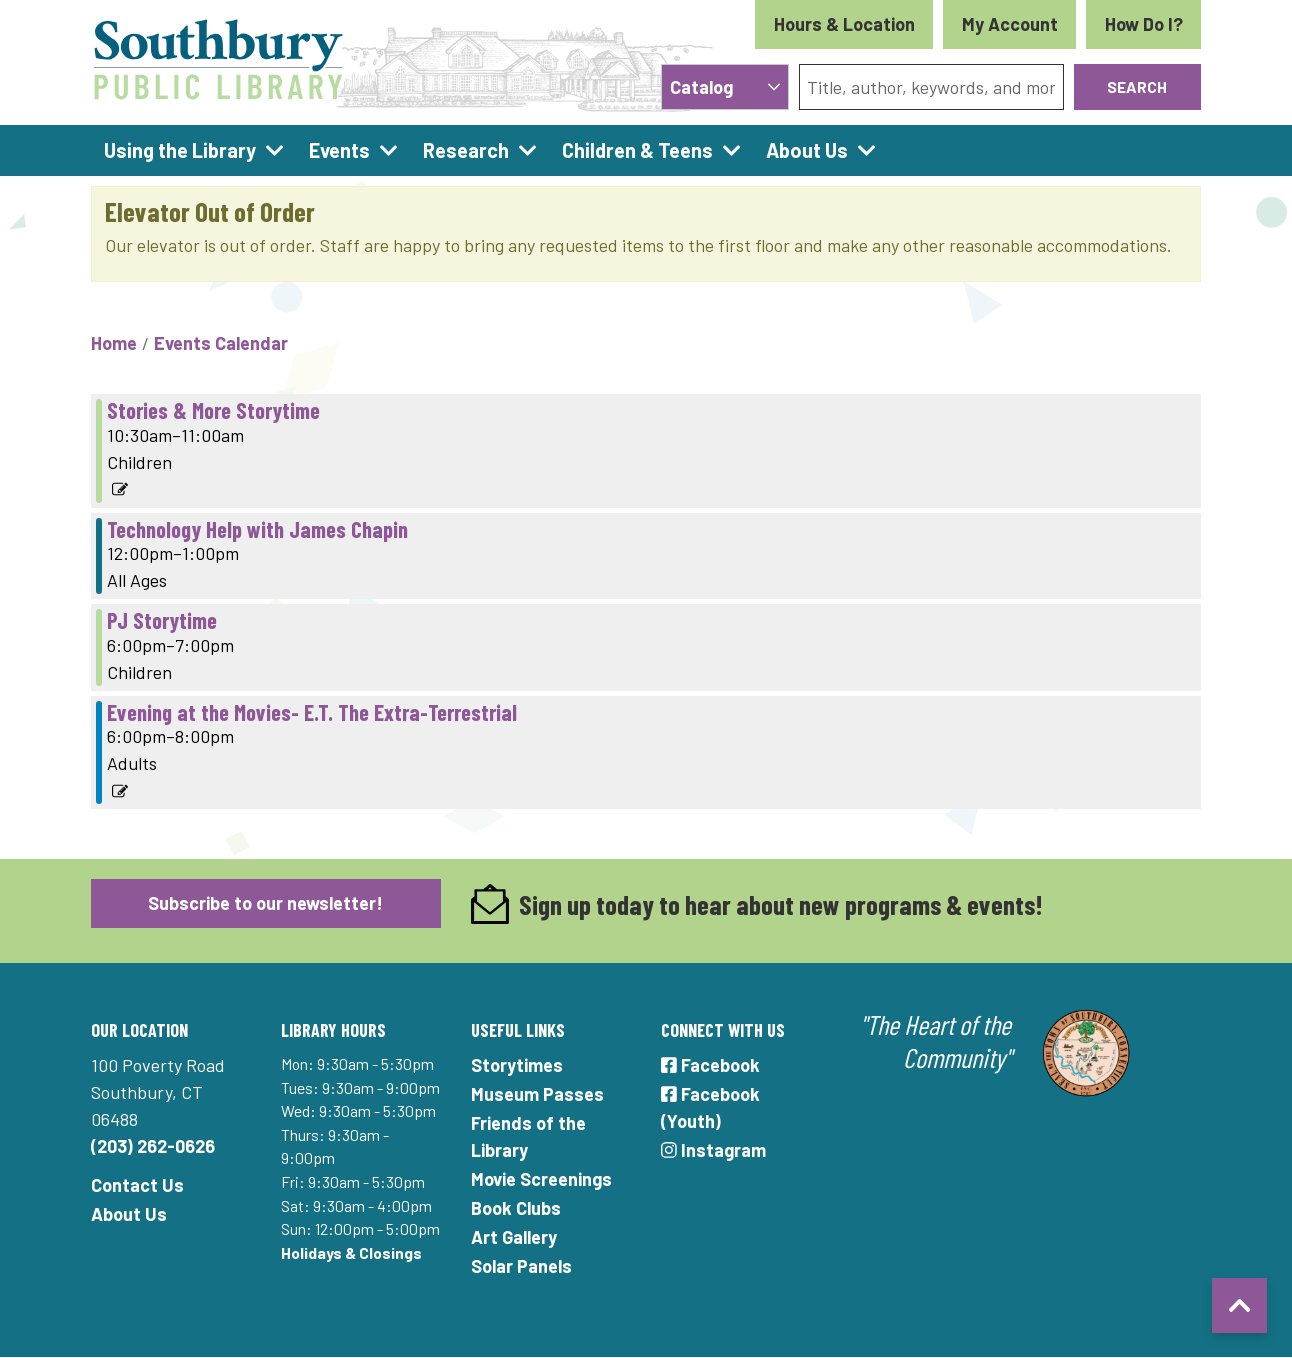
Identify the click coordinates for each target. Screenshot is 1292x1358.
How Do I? (1144, 24)
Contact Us (137, 1185)
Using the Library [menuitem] (180, 150)
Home (114, 343)
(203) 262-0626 (153, 1146)
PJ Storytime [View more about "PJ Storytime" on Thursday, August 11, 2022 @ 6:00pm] (162, 620)
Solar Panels (521, 1266)
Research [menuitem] (466, 150)
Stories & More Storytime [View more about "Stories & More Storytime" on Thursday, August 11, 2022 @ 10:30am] (213, 410)
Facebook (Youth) (710, 1107)
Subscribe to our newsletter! (265, 903)
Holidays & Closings (351, 1252)
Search (1137, 86)
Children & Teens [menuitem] (637, 150)
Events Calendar (221, 343)
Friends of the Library (528, 1136)
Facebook (710, 1065)
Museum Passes (537, 1094)
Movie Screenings (541, 1179)
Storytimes (517, 1065)
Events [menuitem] (339, 150)
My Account (1010, 24)
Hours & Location (844, 24)
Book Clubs (516, 1208)
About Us (129, 1214)
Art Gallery (514, 1237)
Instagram (713, 1150)
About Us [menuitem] (807, 150)
